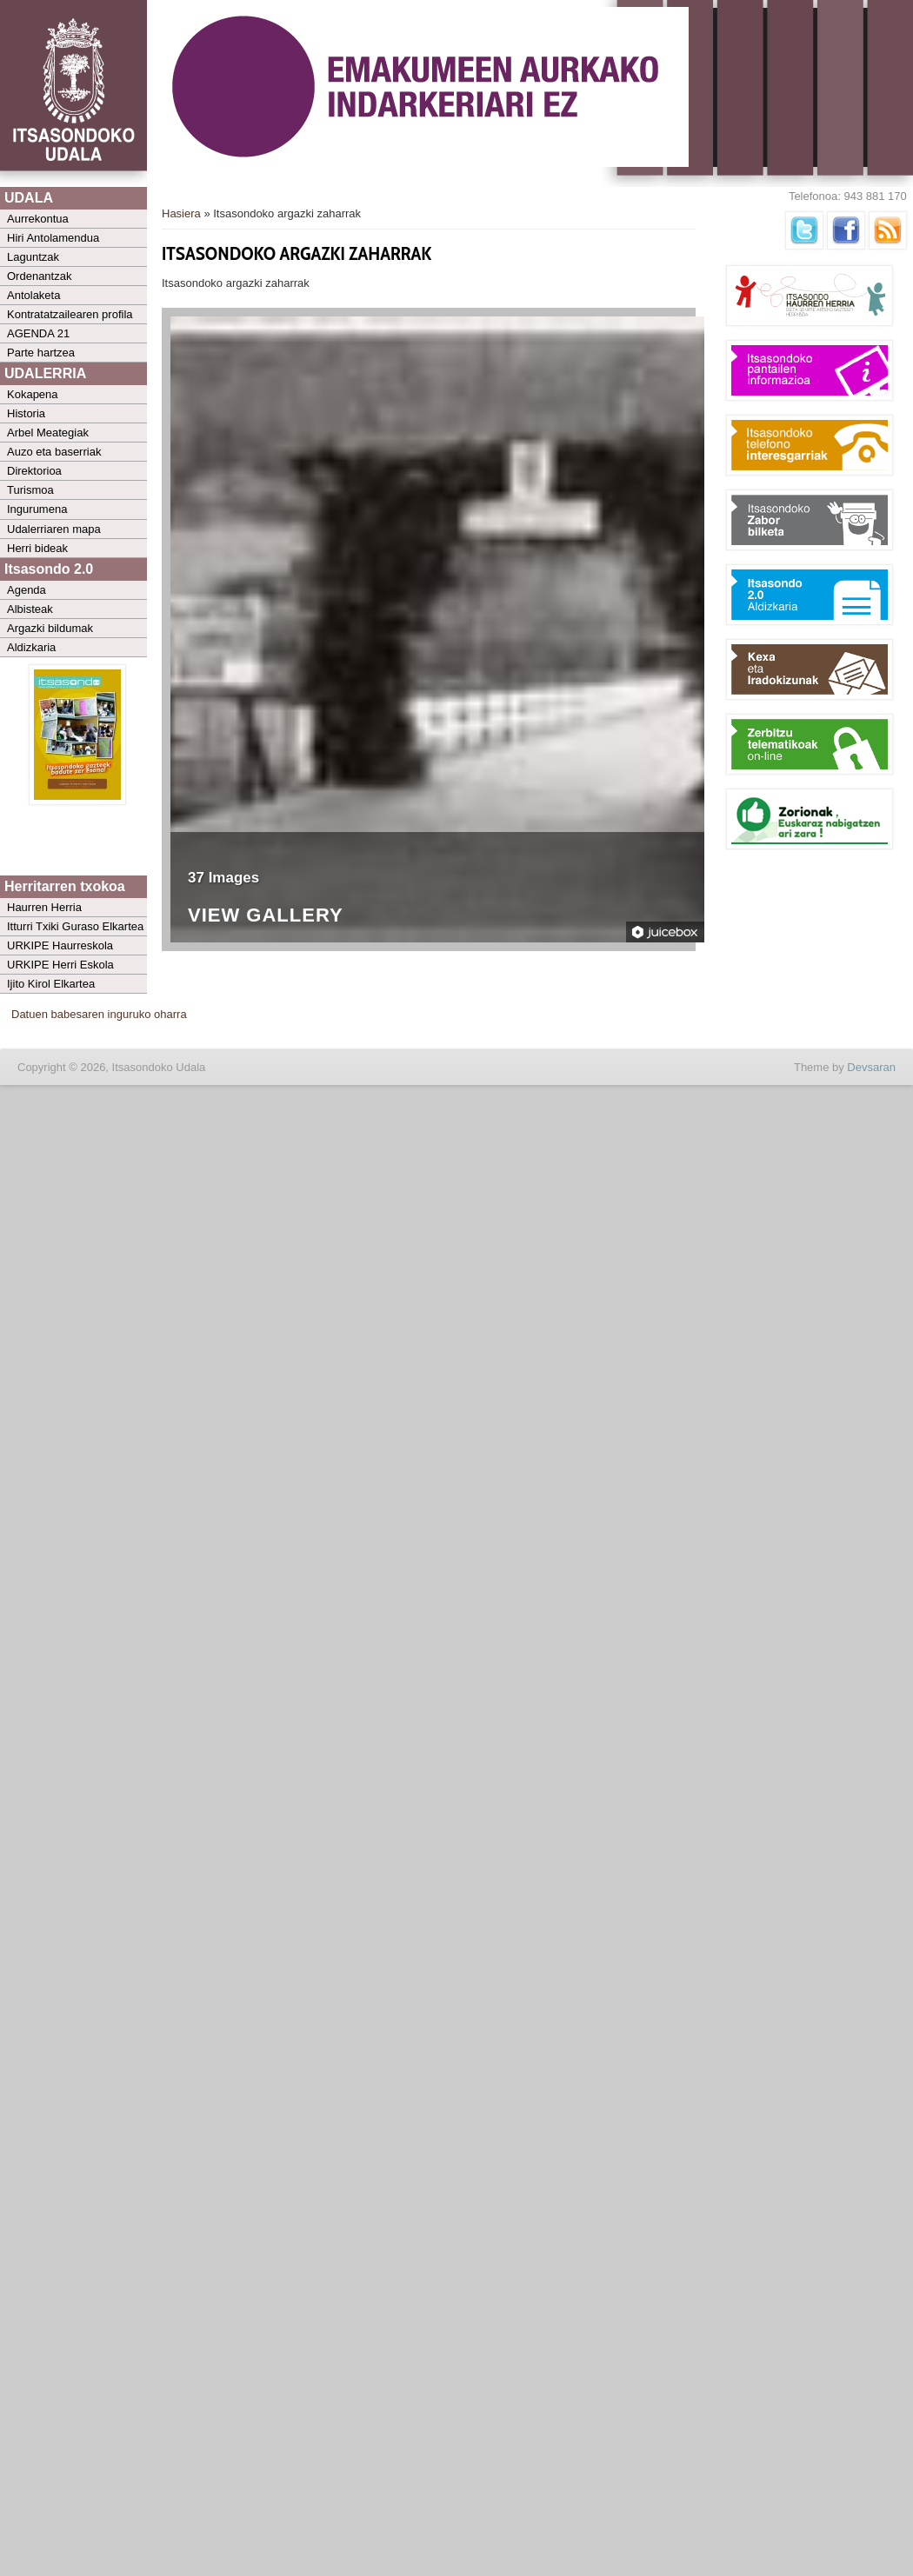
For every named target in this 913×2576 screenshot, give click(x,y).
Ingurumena (37, 509)
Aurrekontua (38, 218)
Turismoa (30, 489)
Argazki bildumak (50, 628)
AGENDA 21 (38, 333)
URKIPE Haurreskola (60, 945)
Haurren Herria (44, 907)
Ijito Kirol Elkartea (51, 983)
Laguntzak (33, 256)
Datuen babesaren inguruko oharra (99, 1014)
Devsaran (871, 1067)
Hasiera (181, 213)
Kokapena (32, 394)
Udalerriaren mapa (54, 529)
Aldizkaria (31, 647)
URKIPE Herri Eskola (60, 964)
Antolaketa (33, 295)
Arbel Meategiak (48, 432)
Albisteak (30, 609)
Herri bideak (37, 548)
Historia (26, 413)
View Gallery (265, 916)
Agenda (26, 589)
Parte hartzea (41, 352)
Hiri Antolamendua (53, 237)
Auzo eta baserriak (54, 451)
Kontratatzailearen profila (70, 314)
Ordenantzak (39, 276)
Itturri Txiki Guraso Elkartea (75, 926)
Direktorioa (34, 470)
